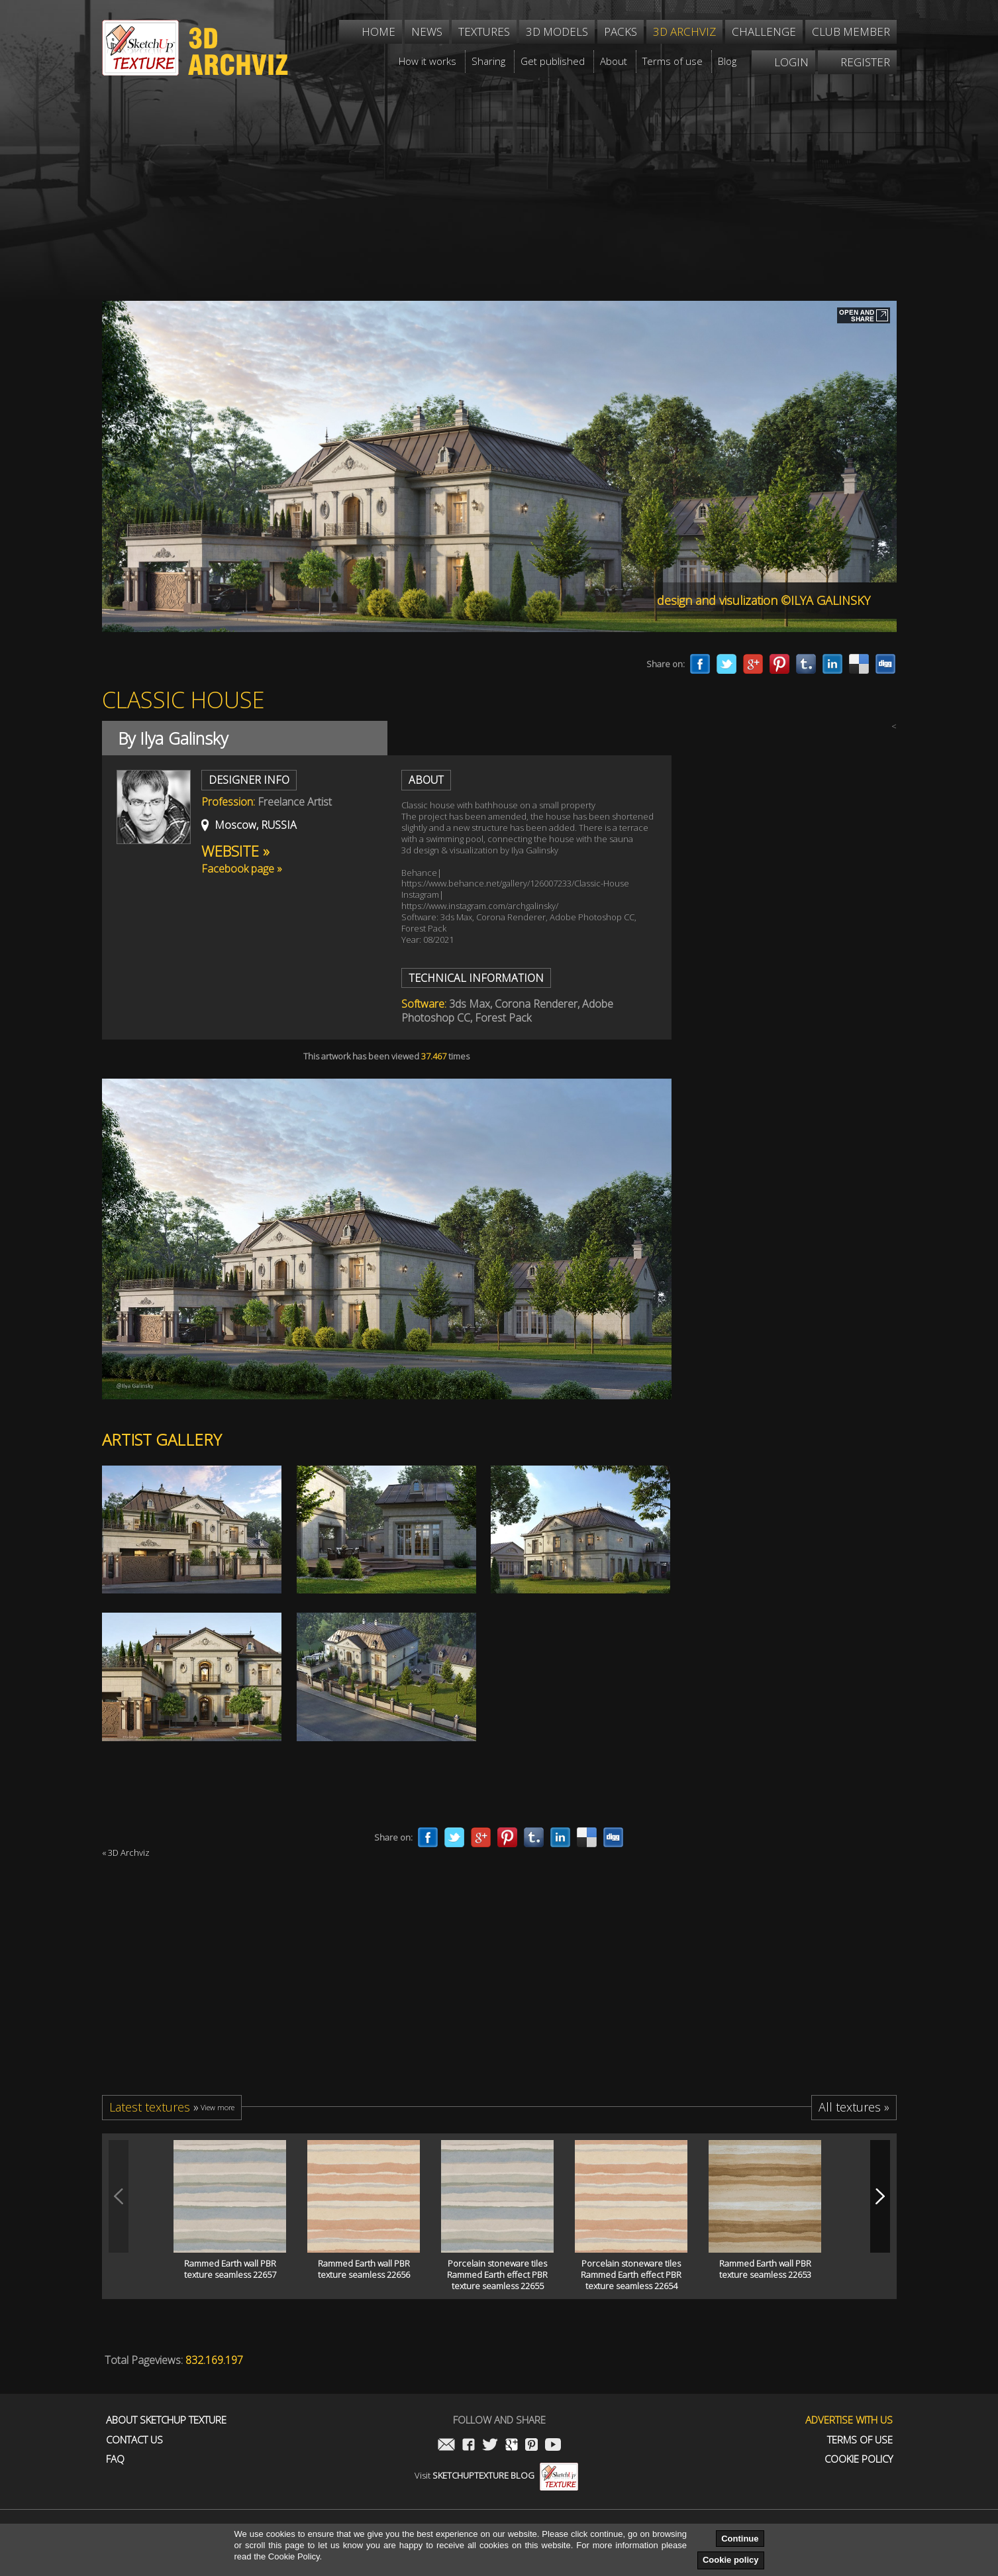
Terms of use (860, 2440)
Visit (496, 2475)
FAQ (115, 2459)
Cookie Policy (858, 2459)
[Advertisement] (499, 175)
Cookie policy (731, 2560)
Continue (739, 2539)
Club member (851, 31)
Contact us (134, 2440)
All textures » (854, 2107)
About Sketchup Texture (166, 2420)
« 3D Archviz (126, 1852)
